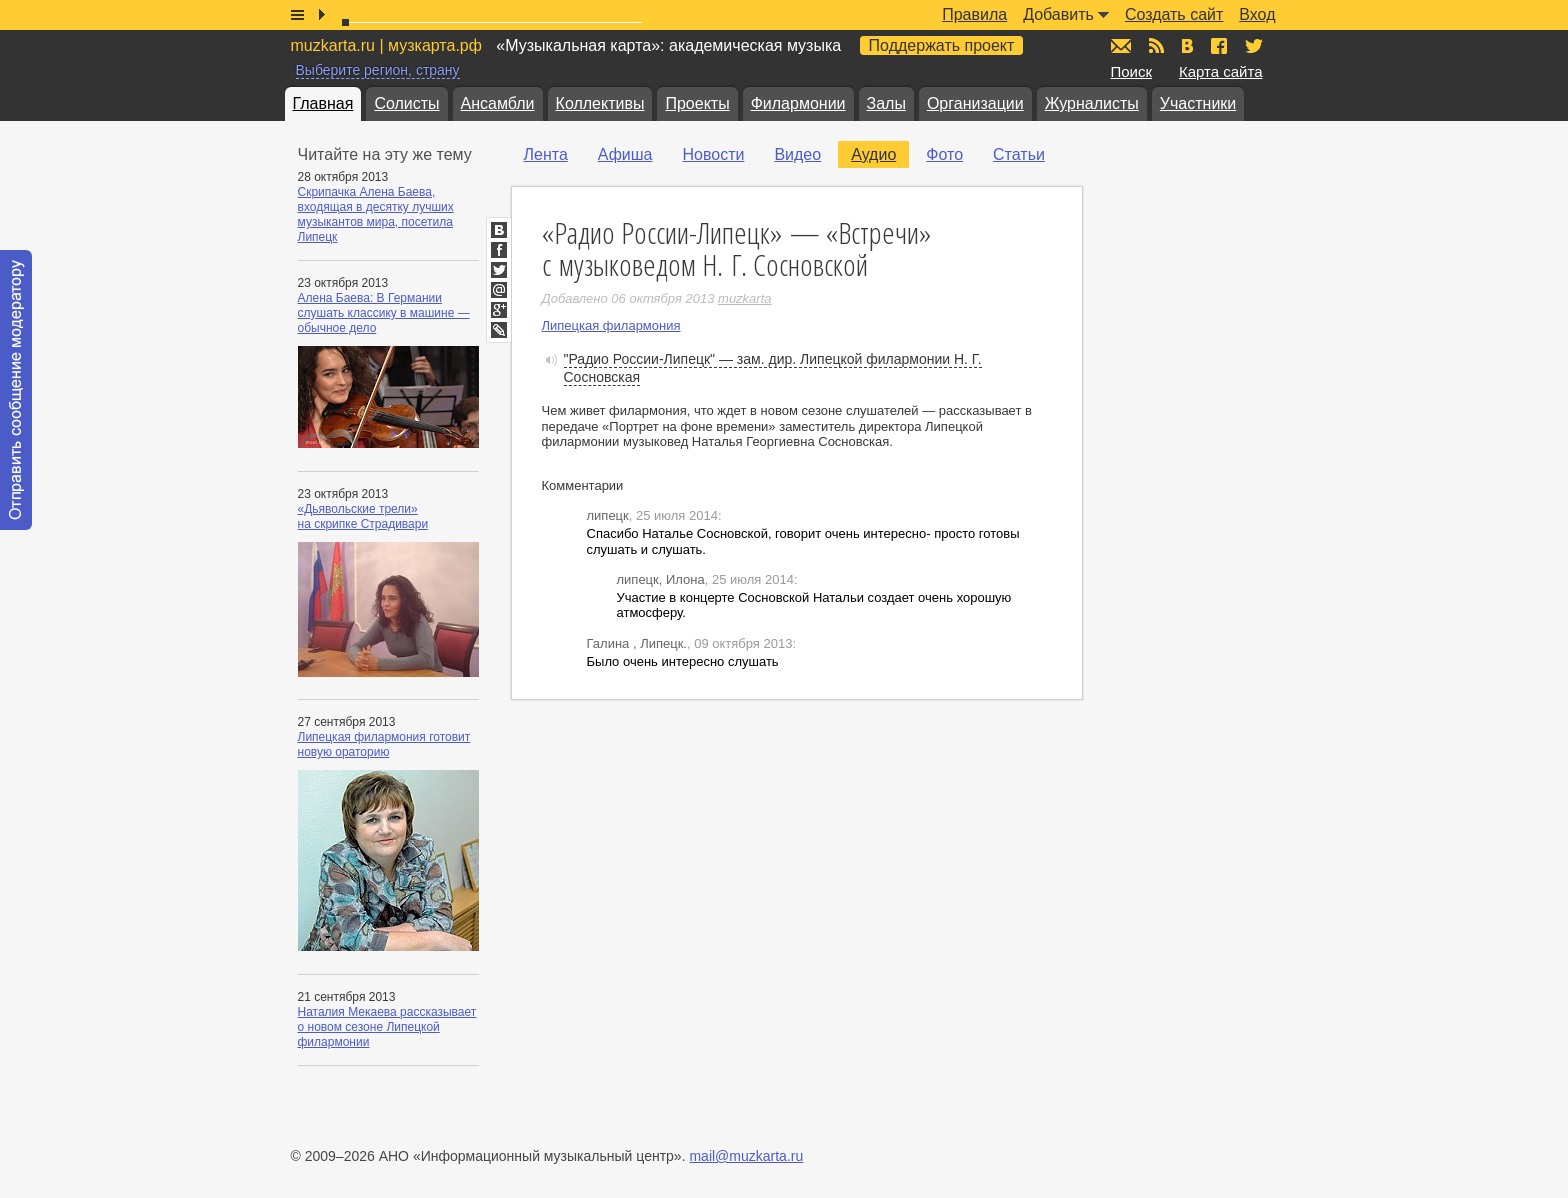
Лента (546, 154)
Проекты (697, 103)
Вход (1257, 14)
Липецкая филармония (611, 325)
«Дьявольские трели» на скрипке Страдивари (363, 516)
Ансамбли (498, 103)
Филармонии (798, 103)
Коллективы (600, 103)
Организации (975, 103)
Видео (797, 154)
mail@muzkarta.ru (746, 1156)
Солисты (406, 103)
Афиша (625, 154)
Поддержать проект (942, 45)
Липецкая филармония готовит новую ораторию (384, 744)
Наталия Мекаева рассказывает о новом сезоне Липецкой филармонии (387, 1027)
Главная (323, 103)
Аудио (873, 154)
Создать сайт (1174, 14)
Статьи (1019, 154)
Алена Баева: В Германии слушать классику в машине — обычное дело (384, 313)
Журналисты (1092, 103)
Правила (974, 14)
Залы (886, 103)
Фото (944, 154)
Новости (713, 154)
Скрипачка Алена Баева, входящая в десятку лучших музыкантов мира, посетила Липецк (376, 214)
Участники (1198, 103)
